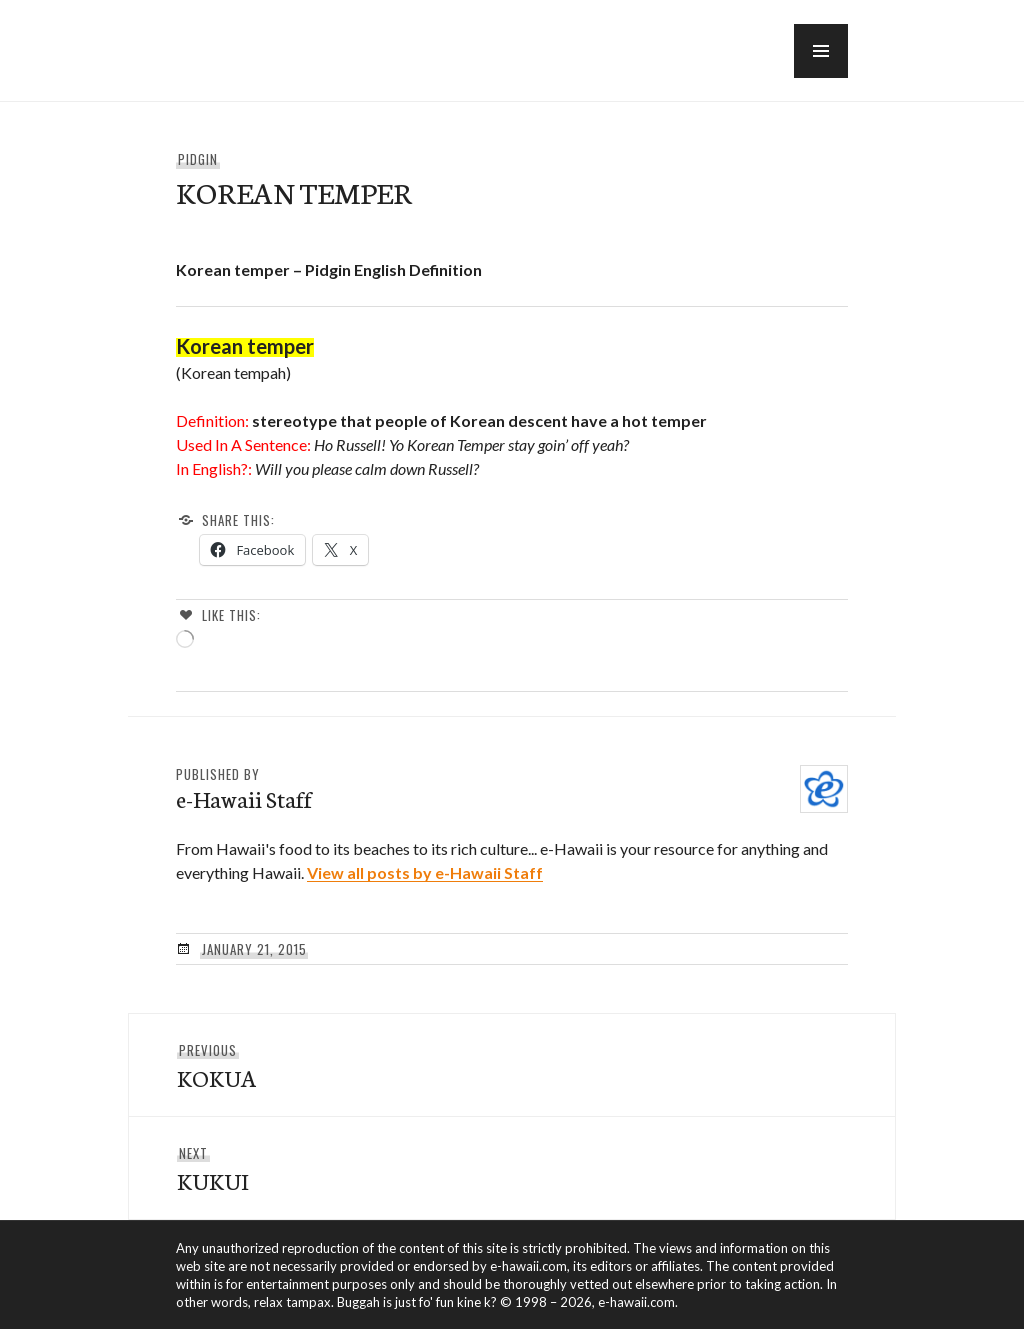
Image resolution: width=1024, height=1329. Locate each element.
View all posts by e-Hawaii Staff (425, 872)
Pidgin (198, 159)
